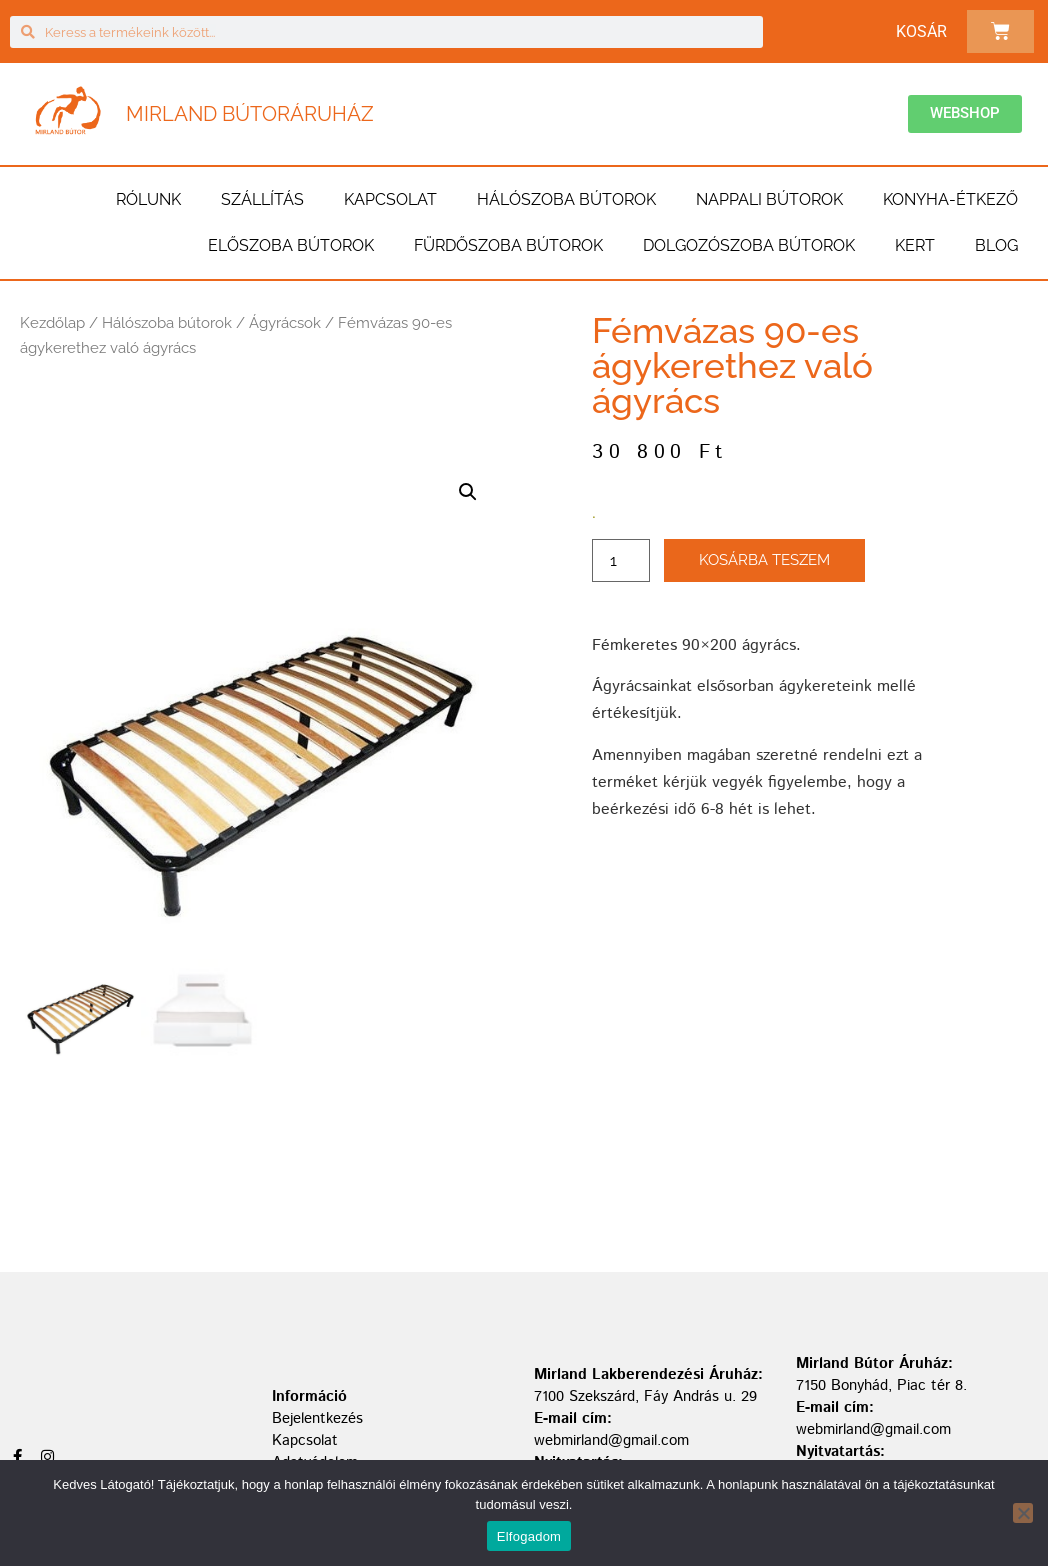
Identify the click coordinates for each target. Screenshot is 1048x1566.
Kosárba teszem (764, 560)
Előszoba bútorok (291, 245)
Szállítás (262, 199)
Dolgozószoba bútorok (749, 245)
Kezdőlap (52, 323)
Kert (915, 245)
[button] (468, 492)
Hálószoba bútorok (566, 199)
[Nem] (1023, 1513)
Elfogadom (529, 1536)
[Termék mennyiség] (621, 560)
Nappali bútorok (769, 199)
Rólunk (148, 199)
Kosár (921, 31)
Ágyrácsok (285, 323)
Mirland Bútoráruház (250, 114)
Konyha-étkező (950, 199)
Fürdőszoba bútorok (508, 245)
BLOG (996, 245)
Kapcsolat (390, 199)
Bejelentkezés (317, 1418)
